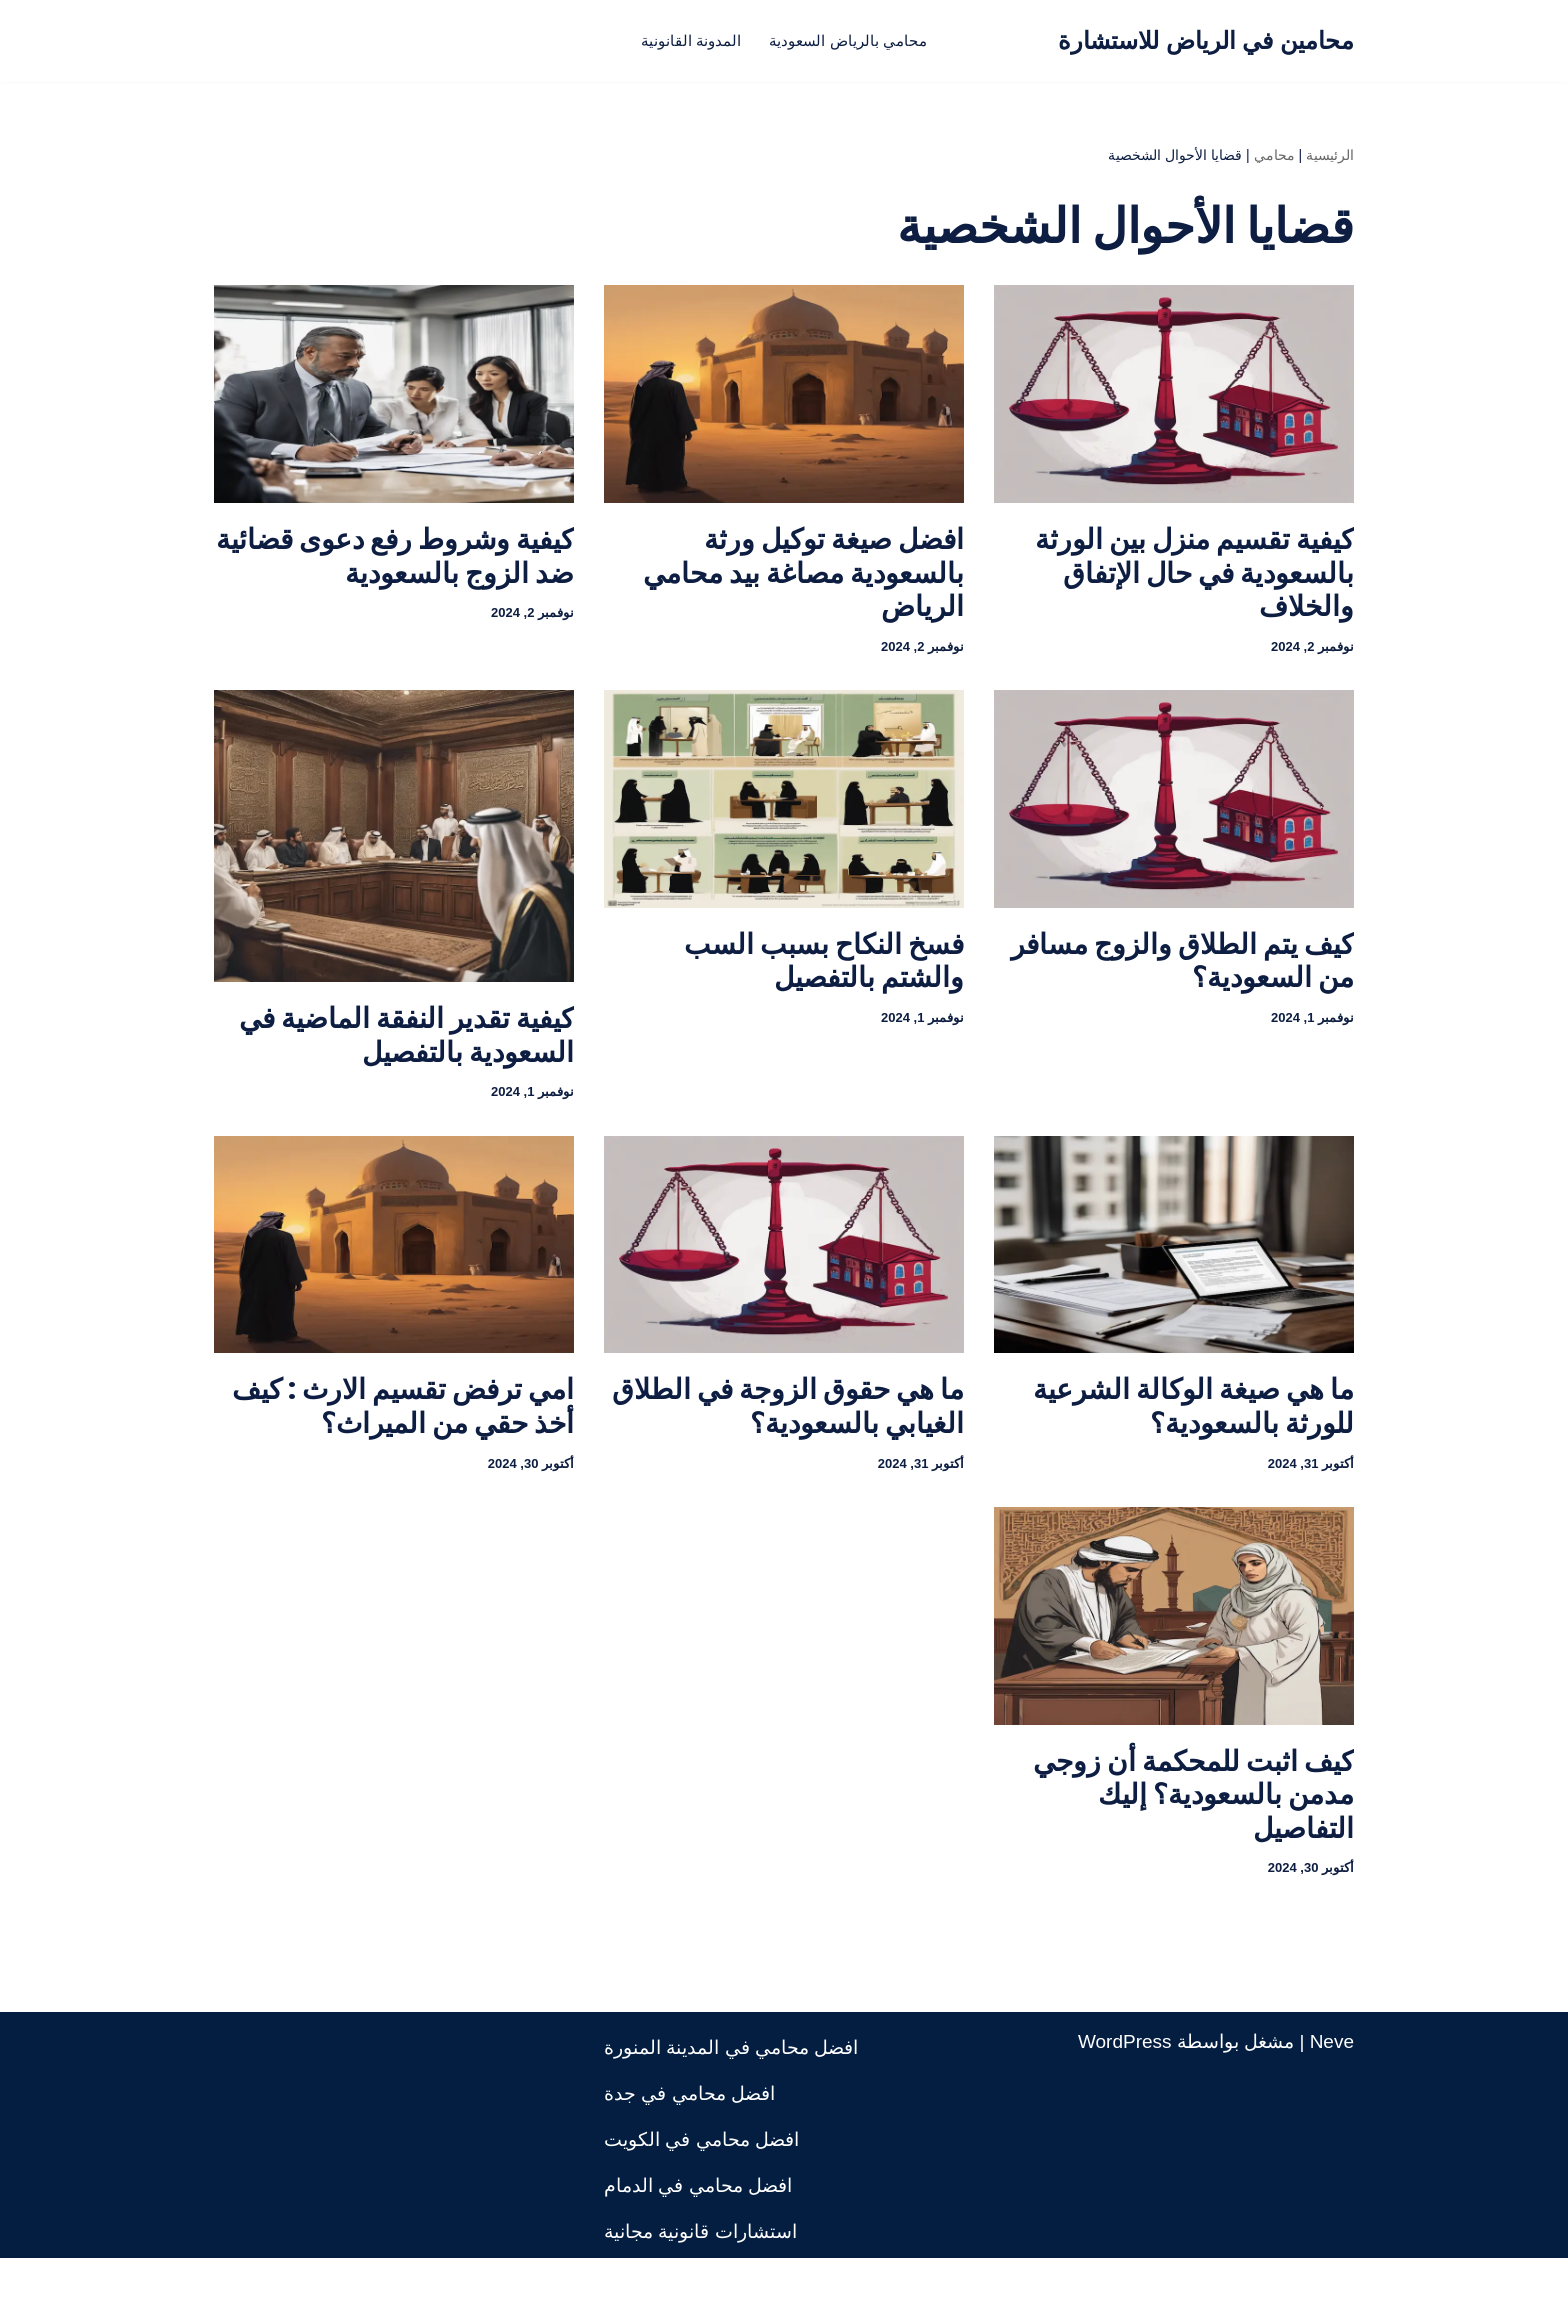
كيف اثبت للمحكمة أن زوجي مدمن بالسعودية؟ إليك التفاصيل (1193, 1837)
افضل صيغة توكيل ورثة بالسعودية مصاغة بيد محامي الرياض (803, 583)
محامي (1274, 160)
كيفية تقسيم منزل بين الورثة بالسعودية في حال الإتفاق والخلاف (1194, 583)
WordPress (1125, 2094)
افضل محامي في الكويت (701, 2192)
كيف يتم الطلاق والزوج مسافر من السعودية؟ (1182, 982)
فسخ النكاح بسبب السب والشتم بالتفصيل (824, 982)
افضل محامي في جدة (689, 2146)
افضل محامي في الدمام (698, 2238)
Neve (1332, 2094)
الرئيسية (1330, 160)
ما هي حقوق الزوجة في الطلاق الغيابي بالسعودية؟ (788, 1438)
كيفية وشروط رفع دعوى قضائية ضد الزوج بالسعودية (395, 566)
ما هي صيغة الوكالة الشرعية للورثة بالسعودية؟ (1193, 1438)
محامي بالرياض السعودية (860, 40)
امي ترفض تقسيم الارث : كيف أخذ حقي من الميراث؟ (403, 1438)
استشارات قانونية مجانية (700, 2284)
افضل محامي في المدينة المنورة (731, 2100)
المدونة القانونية (672, 40)
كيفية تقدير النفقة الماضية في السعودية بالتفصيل (406, 1056)
